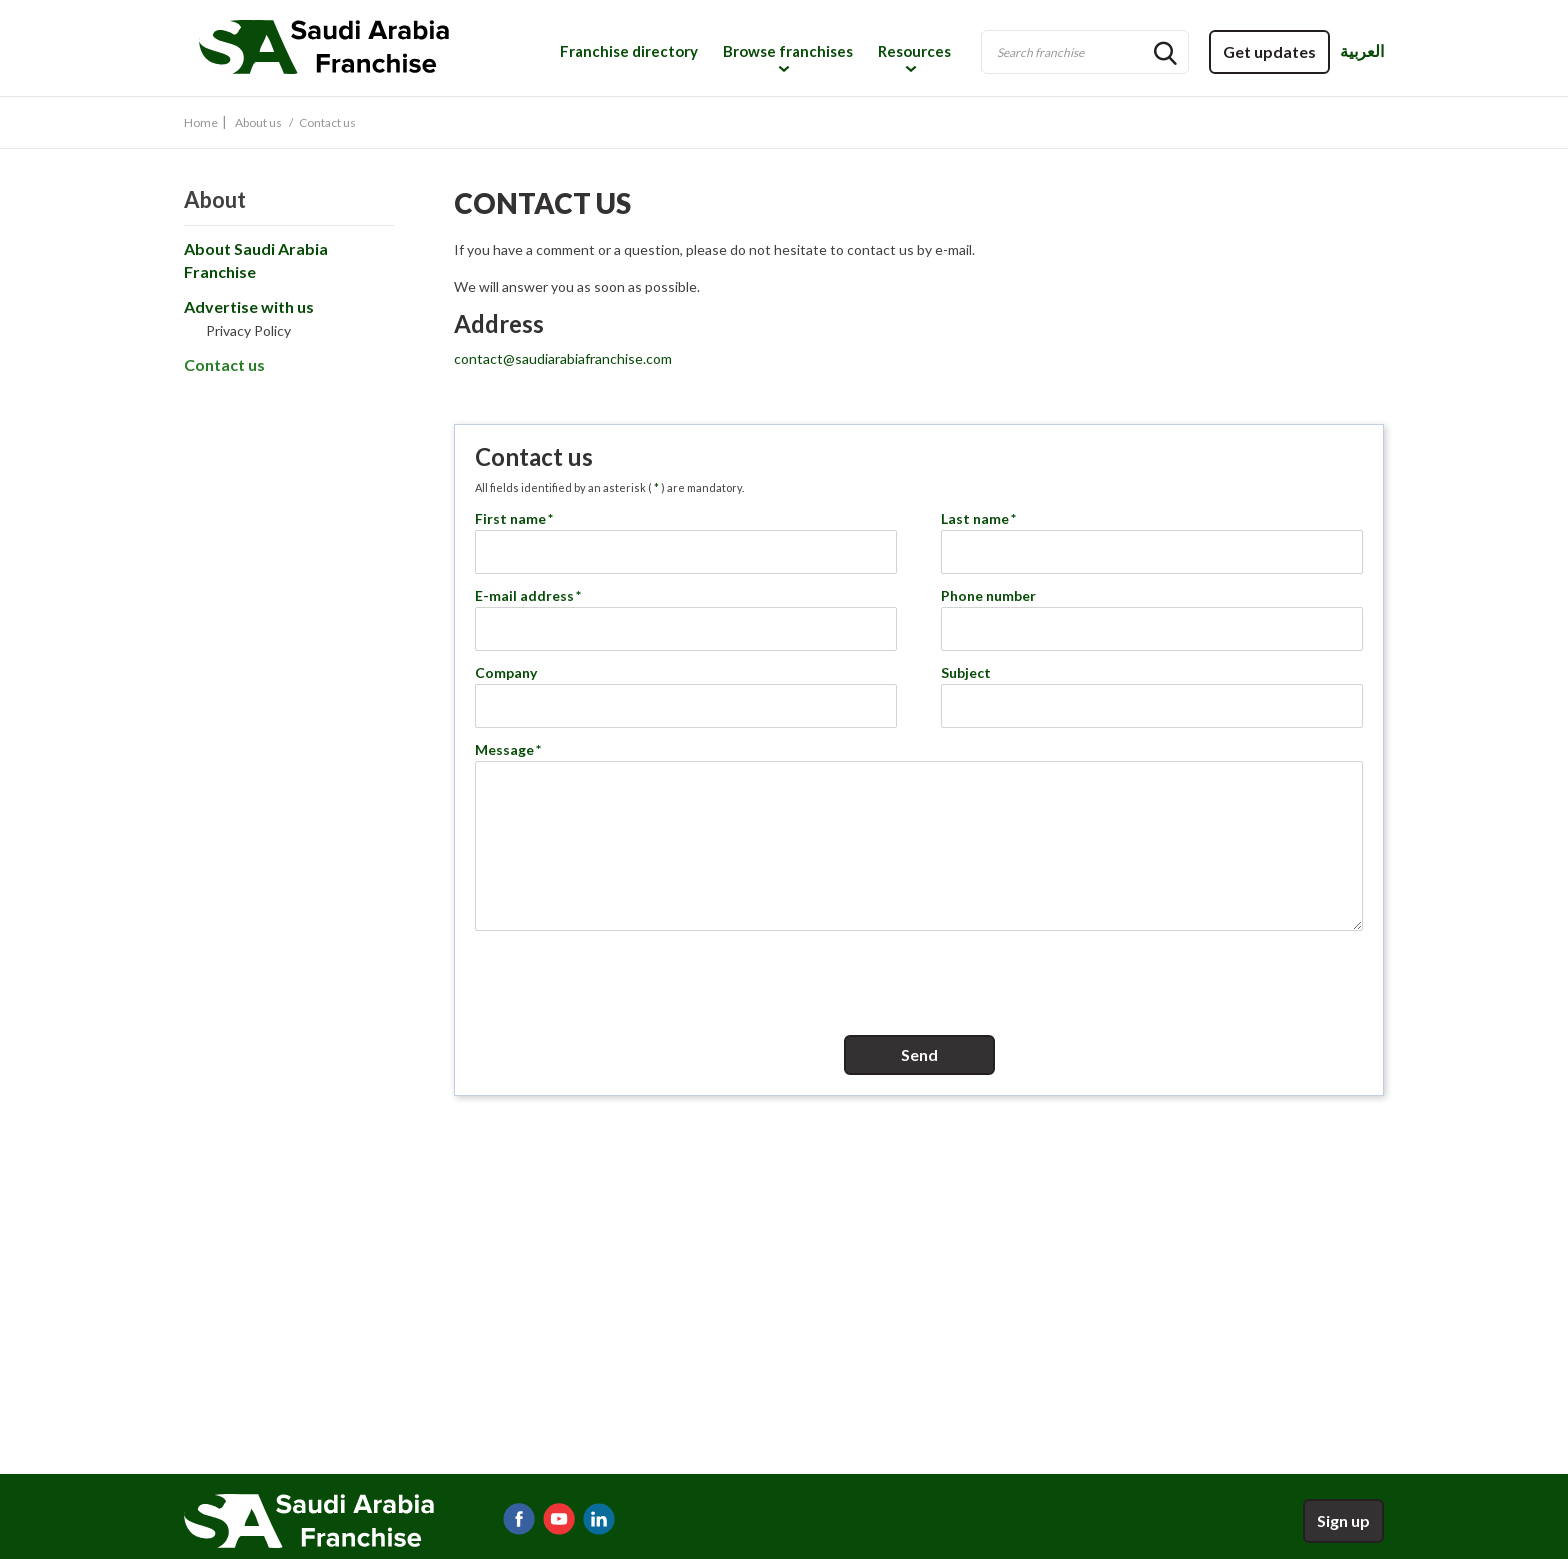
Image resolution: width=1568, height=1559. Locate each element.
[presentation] (919, 980)
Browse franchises (788, 51)
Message (509, 749)
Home (201, 122)
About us (258, 122)
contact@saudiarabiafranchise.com (563, 358)
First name (515, 518)
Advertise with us (249, 306)
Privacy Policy (248, 330)
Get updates (1269, 51)
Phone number (988, 595)
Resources (914, 51)
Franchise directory (629, 51)
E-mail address (529, 595)
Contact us (224, 364)
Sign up (1343, 1520)
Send (919, 1054)
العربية (1362, 50)
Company (506, 672)
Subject (966, 672)
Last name (979, 518)
